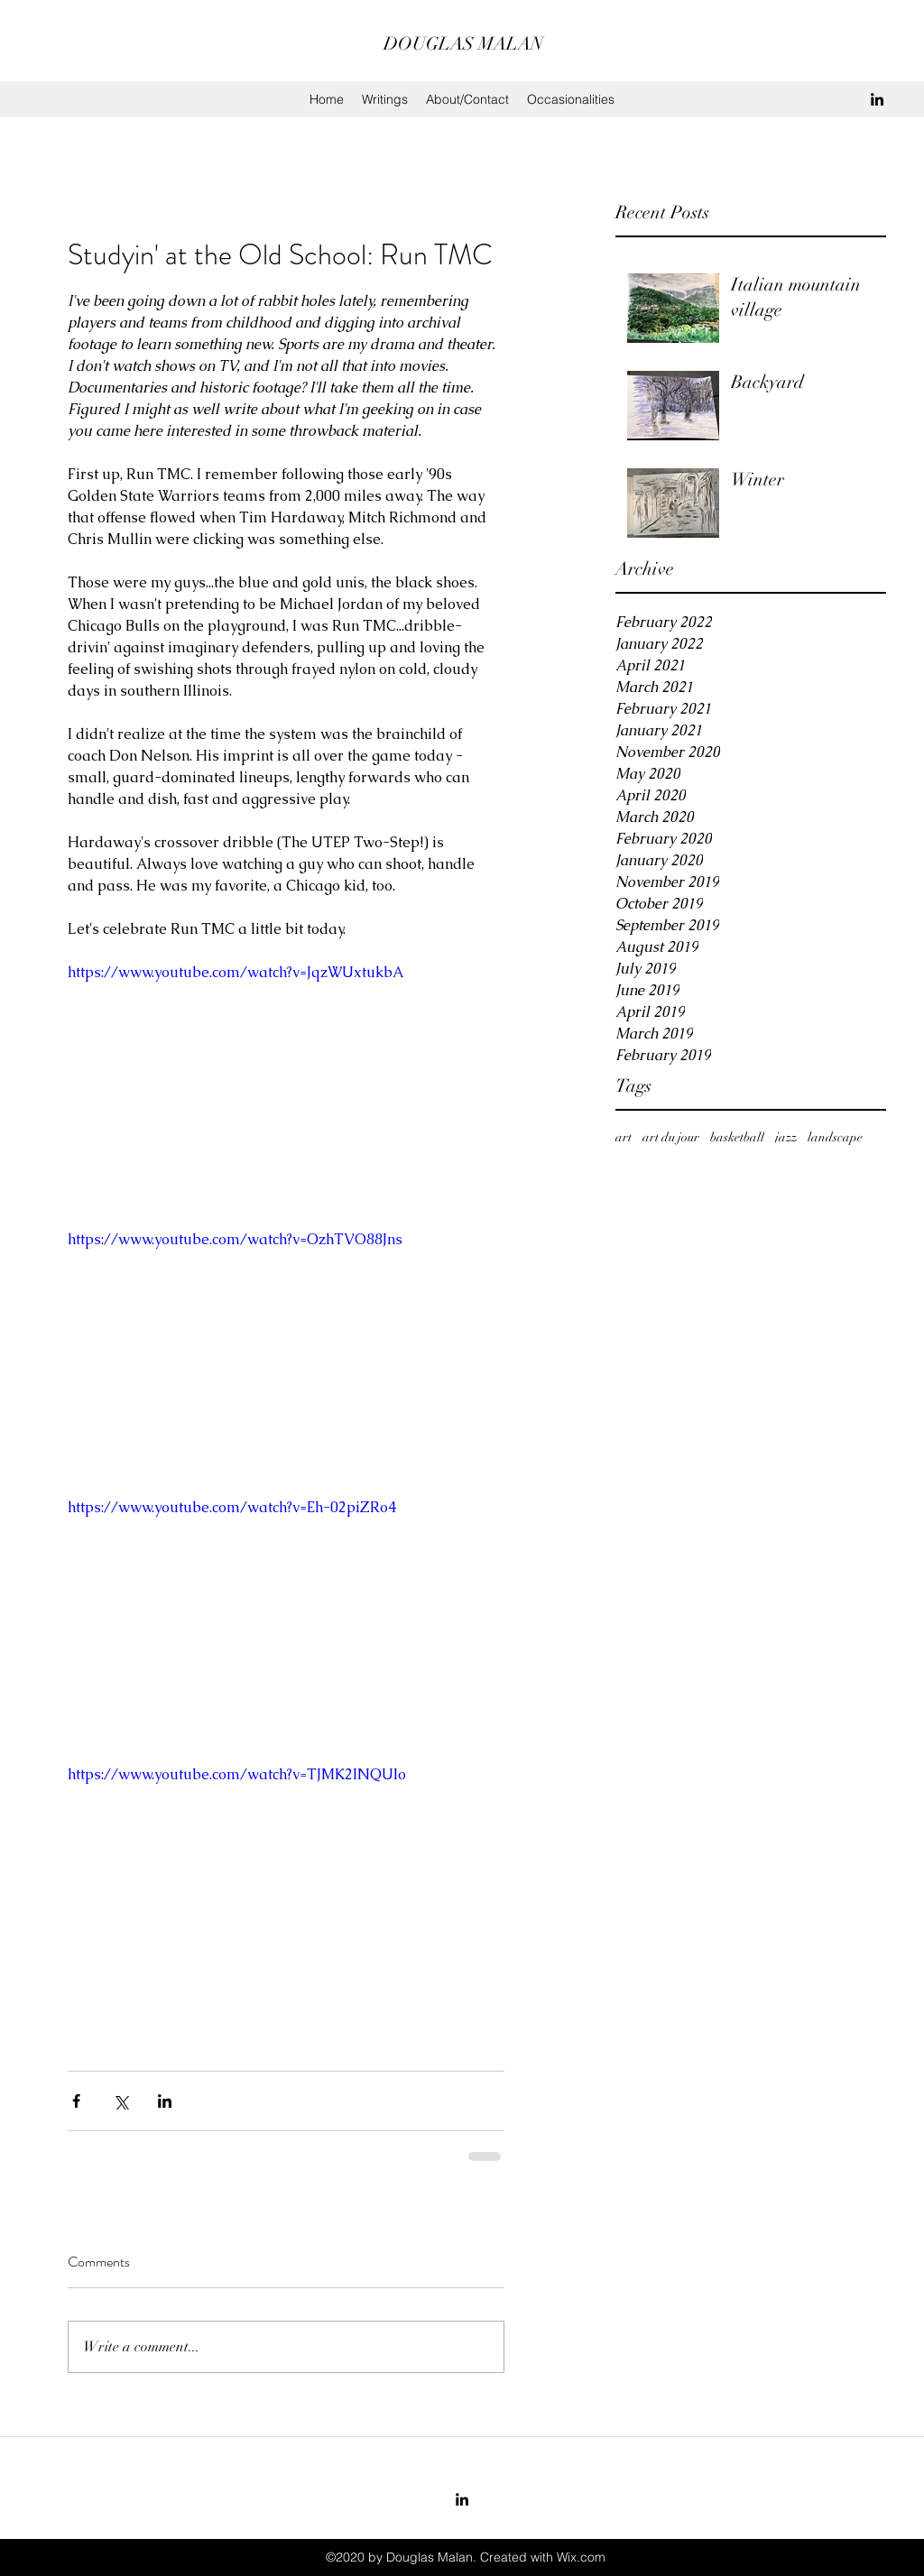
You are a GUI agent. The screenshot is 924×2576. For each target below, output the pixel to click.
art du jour (670, 1137)
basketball (737, 1137)
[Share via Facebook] (76, 2101)
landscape (835, 1137)
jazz (786, 1137)
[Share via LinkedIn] (164, 2101)
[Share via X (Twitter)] (120, 2101)
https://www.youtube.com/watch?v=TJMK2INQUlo (237, 1774)
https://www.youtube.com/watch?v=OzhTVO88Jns (235, 1239)
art (623, 1137)
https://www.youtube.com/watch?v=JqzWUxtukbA (235, 972)
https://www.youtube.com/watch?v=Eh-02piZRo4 (232, 1507)
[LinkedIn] (877, 99)
